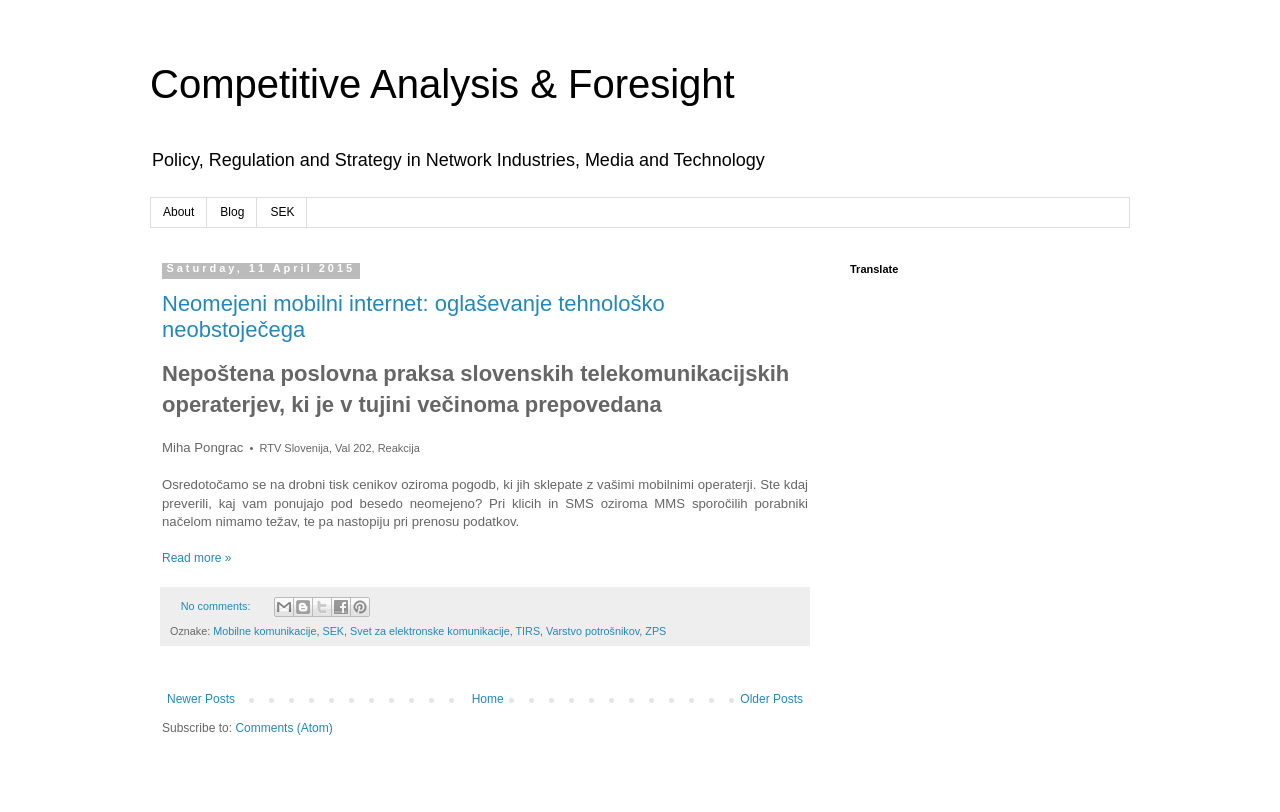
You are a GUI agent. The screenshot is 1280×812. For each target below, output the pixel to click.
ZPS (655, 631)
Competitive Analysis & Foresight (442, 84)
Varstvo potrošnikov (592, 631)
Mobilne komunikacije (264, 631)
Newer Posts (201, 699)
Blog (232, 212)
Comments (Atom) (283, 728)
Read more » (196, 558)
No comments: (217, 606)
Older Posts (771, 699)
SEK (282, 212)
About (178, 212)
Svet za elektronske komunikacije (430, 631)
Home (488, 699)
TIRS (528, 631)
